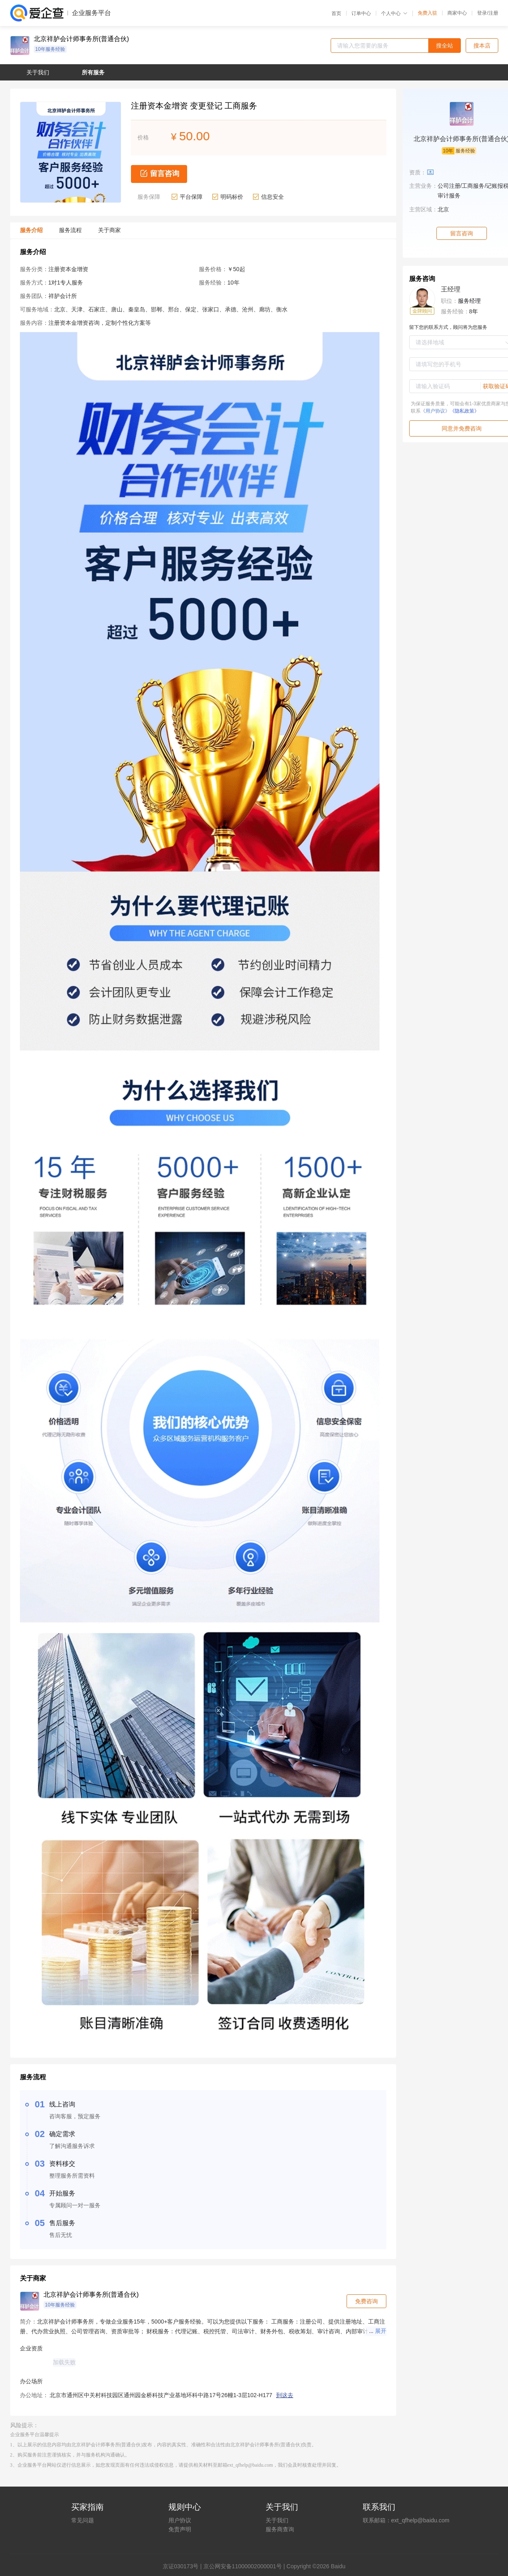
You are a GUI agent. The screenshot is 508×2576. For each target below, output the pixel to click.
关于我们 (277, 2520)
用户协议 (179, 2520)
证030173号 (183, 2566)
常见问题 (82, 2520)
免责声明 (179, 2529)
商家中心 (457, 13)
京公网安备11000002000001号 (242, 2566)
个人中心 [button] (394, 13)
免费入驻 (427, 13)
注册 (493, 13)
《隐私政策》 (464, 411)
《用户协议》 (435, 411)
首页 (336, 13)
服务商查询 (280, 2529)
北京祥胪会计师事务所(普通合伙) (81, 39)
